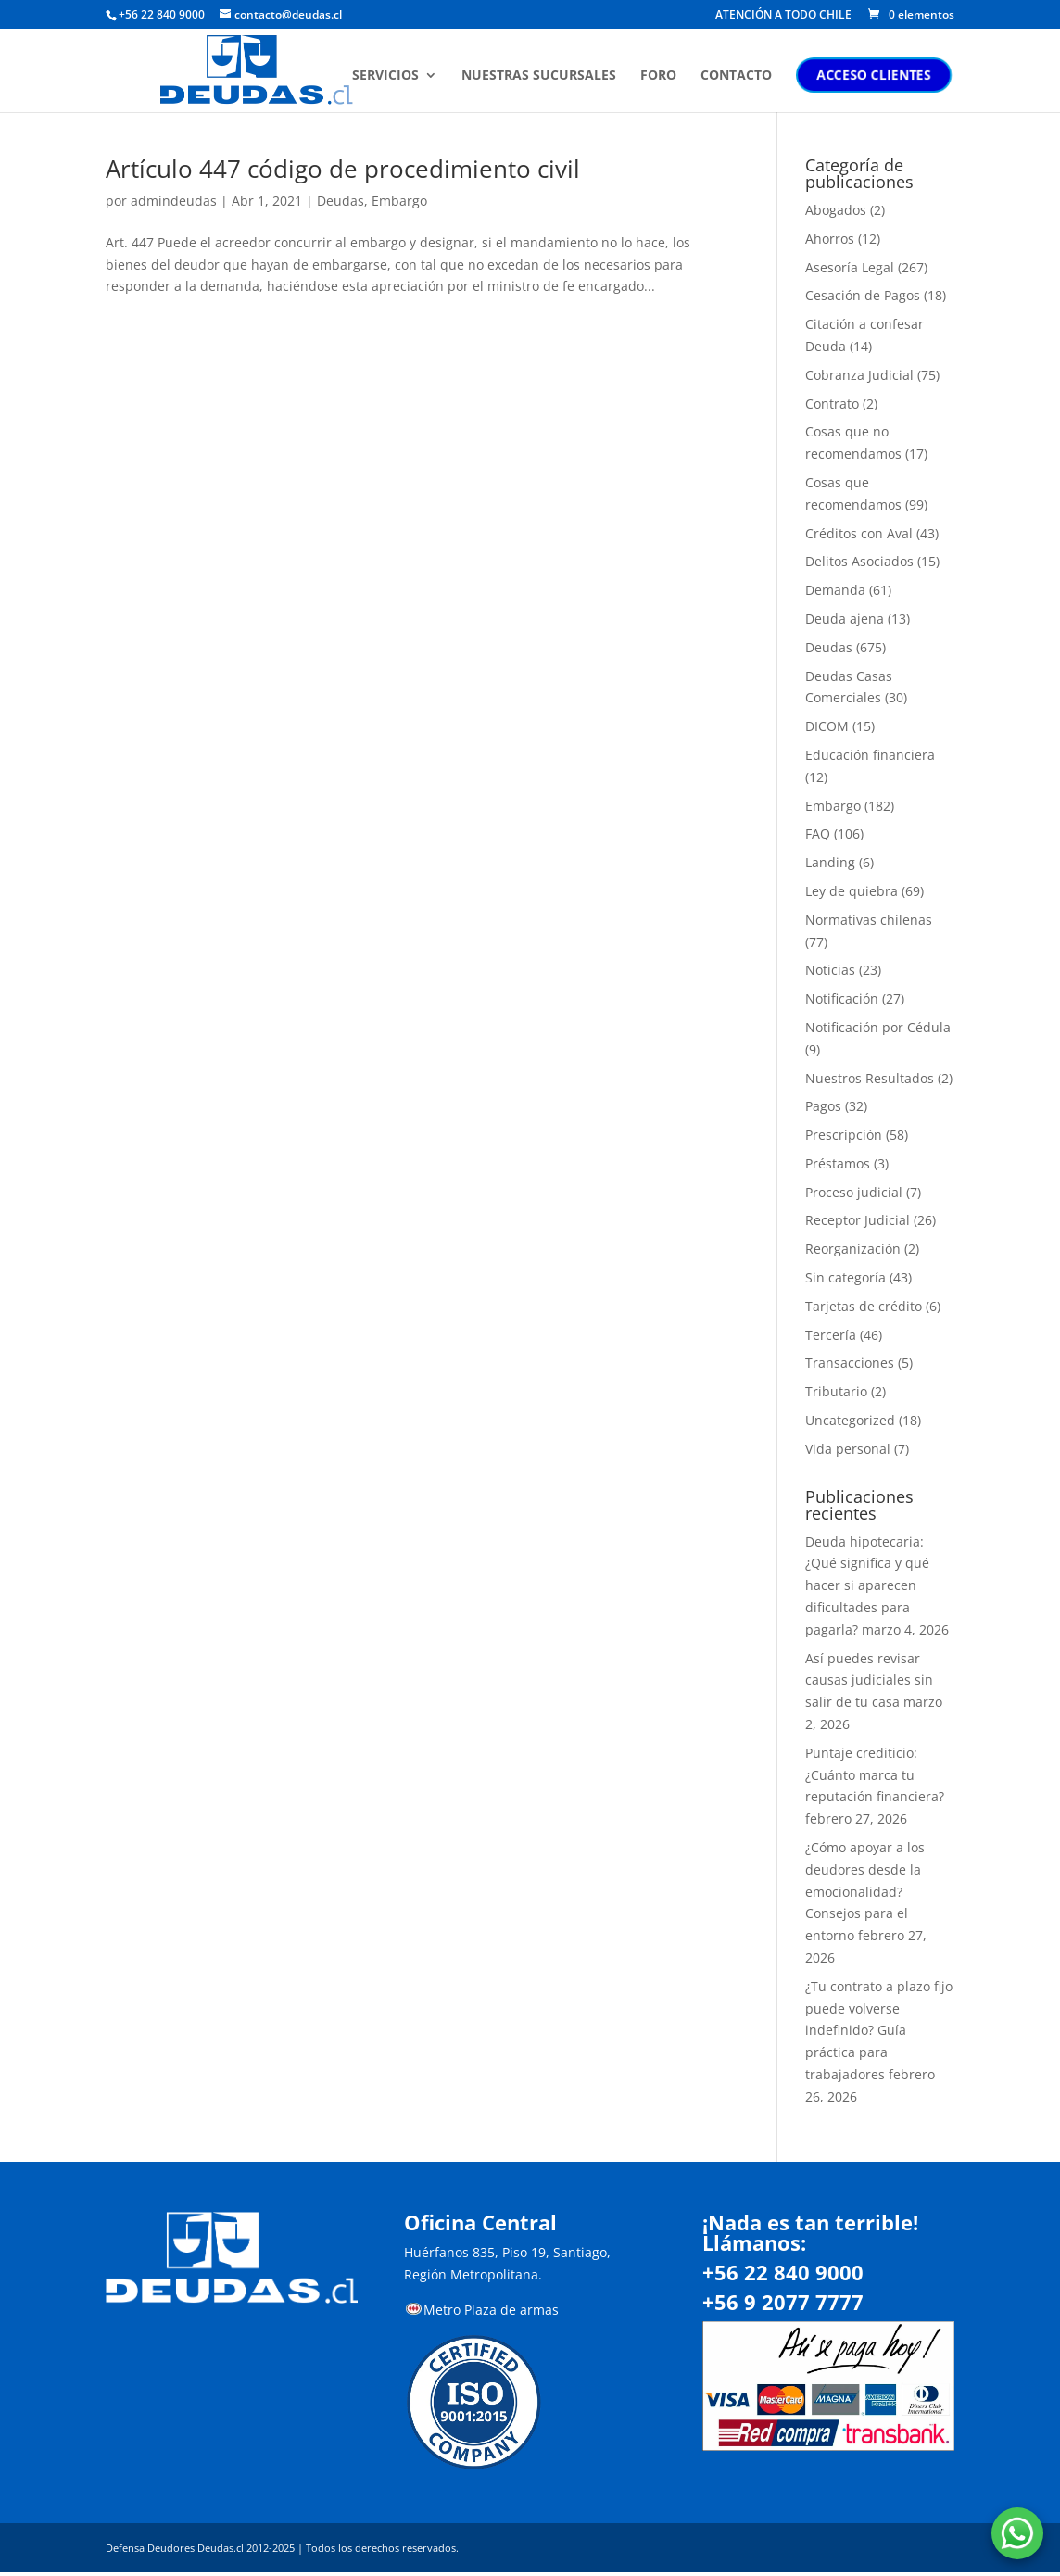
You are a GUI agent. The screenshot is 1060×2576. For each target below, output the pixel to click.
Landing (830, 862)
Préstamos (837, 1163)
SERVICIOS (388, 76)
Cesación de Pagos (862, 295)
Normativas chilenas (868, 919)
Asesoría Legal (849, 267)
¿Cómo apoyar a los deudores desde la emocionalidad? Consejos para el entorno (865, 1891)
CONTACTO (739, 76)
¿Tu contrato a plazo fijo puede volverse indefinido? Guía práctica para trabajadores (879, 2030)
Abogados (835, 210)
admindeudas (174, 200)
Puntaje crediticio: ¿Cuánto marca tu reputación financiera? (874, 1775)
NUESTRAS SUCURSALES (541, 76)
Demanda (835, 590)
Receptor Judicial (857, 1220)
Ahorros (829, 238)
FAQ (817, 833)
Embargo (399, 200)
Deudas (340, 200)
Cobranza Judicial (859, 375)
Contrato (832, 403)
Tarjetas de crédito (863, 1306)
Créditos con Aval (859, 533)
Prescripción (843, 1134)
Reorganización (853, 1248)
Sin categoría (845, 1277)
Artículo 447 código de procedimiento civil (343, 168)
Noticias (830, 970)
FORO (661, 76)
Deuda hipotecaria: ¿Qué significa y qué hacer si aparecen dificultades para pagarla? (867, 1585)
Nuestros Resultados (869, 1078)
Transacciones (849, 1362)
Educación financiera (870, 755)
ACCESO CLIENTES (876, 75)
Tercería (830, 1335)
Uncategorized (850, 1420)
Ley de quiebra (851, 891)
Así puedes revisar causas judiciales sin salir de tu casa (869, 1680)
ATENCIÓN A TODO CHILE (783, 15)
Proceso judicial (853, 1192)
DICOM (827, 726)
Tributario (836, 1391)
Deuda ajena (844, 618)
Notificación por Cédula (878, 1027)
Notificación (841, 998)
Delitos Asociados (859, 561)
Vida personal (847, 1449)
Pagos (823, 1106)
